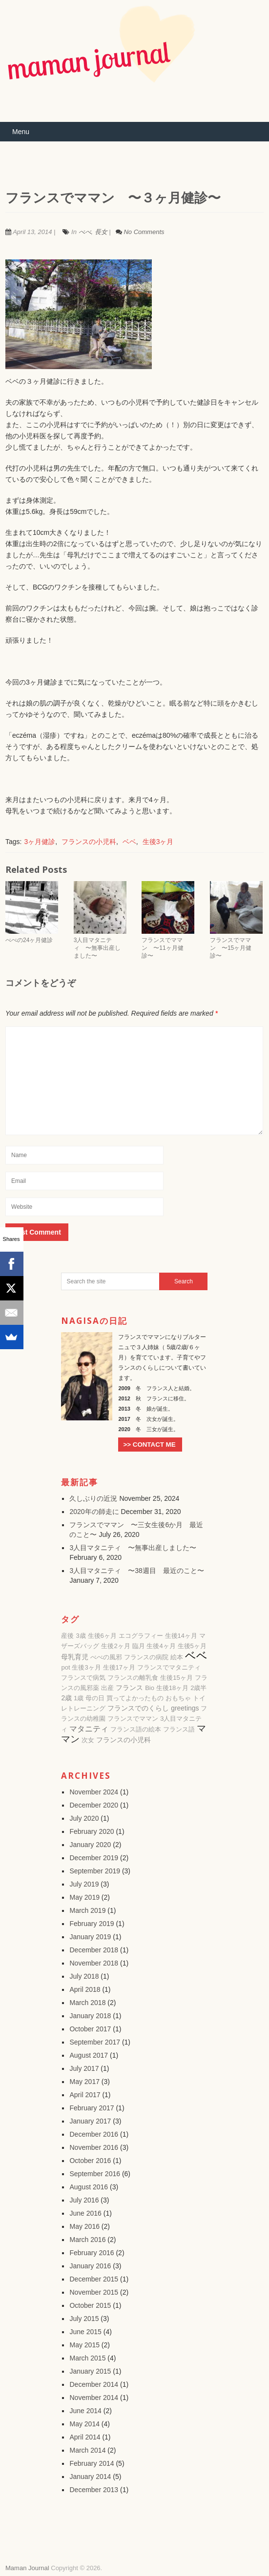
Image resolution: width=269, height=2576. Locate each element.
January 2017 (90, 2121)
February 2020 (91, 1831)
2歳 (66, 1698)
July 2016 (84, 2200)
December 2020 (93, 1805)
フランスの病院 (146, 1657)
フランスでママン (132, 1718)
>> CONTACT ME (149, 1444)
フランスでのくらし (138, 1708)
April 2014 (84, 2437)
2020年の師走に (94, 1511)
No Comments (144, 232)
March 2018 (87, 2002)
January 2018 (90, 2016)
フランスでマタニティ (169, 1667)
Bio (149, 1687)
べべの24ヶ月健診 (29, 940)
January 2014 (90, 2476)
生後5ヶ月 (192, 1646)
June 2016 (85, 2213)
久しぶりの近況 (93, 1498)
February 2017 (91, 2108)
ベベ (129, 842)
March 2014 (87, 2450)
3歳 (80, 1635)
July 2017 (84, 2068)
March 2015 (87, 2358)
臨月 (138, 1646)
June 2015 (85, 2332)
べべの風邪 (106, 1657)
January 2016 (90, 2266)
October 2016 (90, 2160)
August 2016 (88, 2187)
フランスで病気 (83, 1677)
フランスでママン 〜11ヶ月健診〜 (162, 948)
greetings (185, 1708)
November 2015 (93, 2292)
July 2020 (84, 1818)
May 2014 (84, 2424)
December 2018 (93, 1950)
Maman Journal (27, 2568)
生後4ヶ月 (160, 1646)
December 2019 (93, 1858)
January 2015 (90, 2371)
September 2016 (94, 2174)
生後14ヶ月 (181, 1635)
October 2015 (90, 2305)
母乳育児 (74, 1657)
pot (65, 1667)
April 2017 (84, 2095)
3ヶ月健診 (39, 842)
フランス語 (179, 1729)
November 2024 (93, 1792)
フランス (129, 1687)
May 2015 (84, 2345)
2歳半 (198, 1687)
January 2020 (90, 1844)
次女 (88, 1740)
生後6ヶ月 (102, 1635)
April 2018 (84, 1989)
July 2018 (84, 1976)
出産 (107, 1687)
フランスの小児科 (89, 842)
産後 (67, 1635)
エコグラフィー (141, 1635)
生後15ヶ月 (176, 1677)
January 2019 (90, 1937)
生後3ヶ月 (158, 842)
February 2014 (91, 2463)
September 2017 (94, 2042)
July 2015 (84, 2318)
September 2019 (94, 1871)
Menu (20, 132)
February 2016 (91, 2253)
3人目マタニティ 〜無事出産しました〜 (97, 948)
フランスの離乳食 (132, 1677)
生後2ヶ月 (115, 1646)
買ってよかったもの (135, 1698)
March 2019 (87, 1910)
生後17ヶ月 (119, 1667)
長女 (101, 232)
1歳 (78, 1698)
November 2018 (93, 1963)
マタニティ (88, 1729)
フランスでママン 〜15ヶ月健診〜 (230, 948)
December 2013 (93, 2490)
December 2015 (93, 2279)
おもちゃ (178, 1698)
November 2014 (93, 2397)
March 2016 (87, 2239)
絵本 (176, 1657)
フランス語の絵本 (135, 1729)
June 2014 (85, 2411)
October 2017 (90, 2029)
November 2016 (93, 2147)
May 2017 (84, 2081)
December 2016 (93, 2134)
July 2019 (84, 1884)
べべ (85, 232)
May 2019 (84, 1897)
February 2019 (91, 1923)
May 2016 (84, 2226)
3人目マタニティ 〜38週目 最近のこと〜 (136, 1570)
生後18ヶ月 (172, 1687)
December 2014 (93, 2384)
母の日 (94, 1698)
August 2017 (88, 2055)
